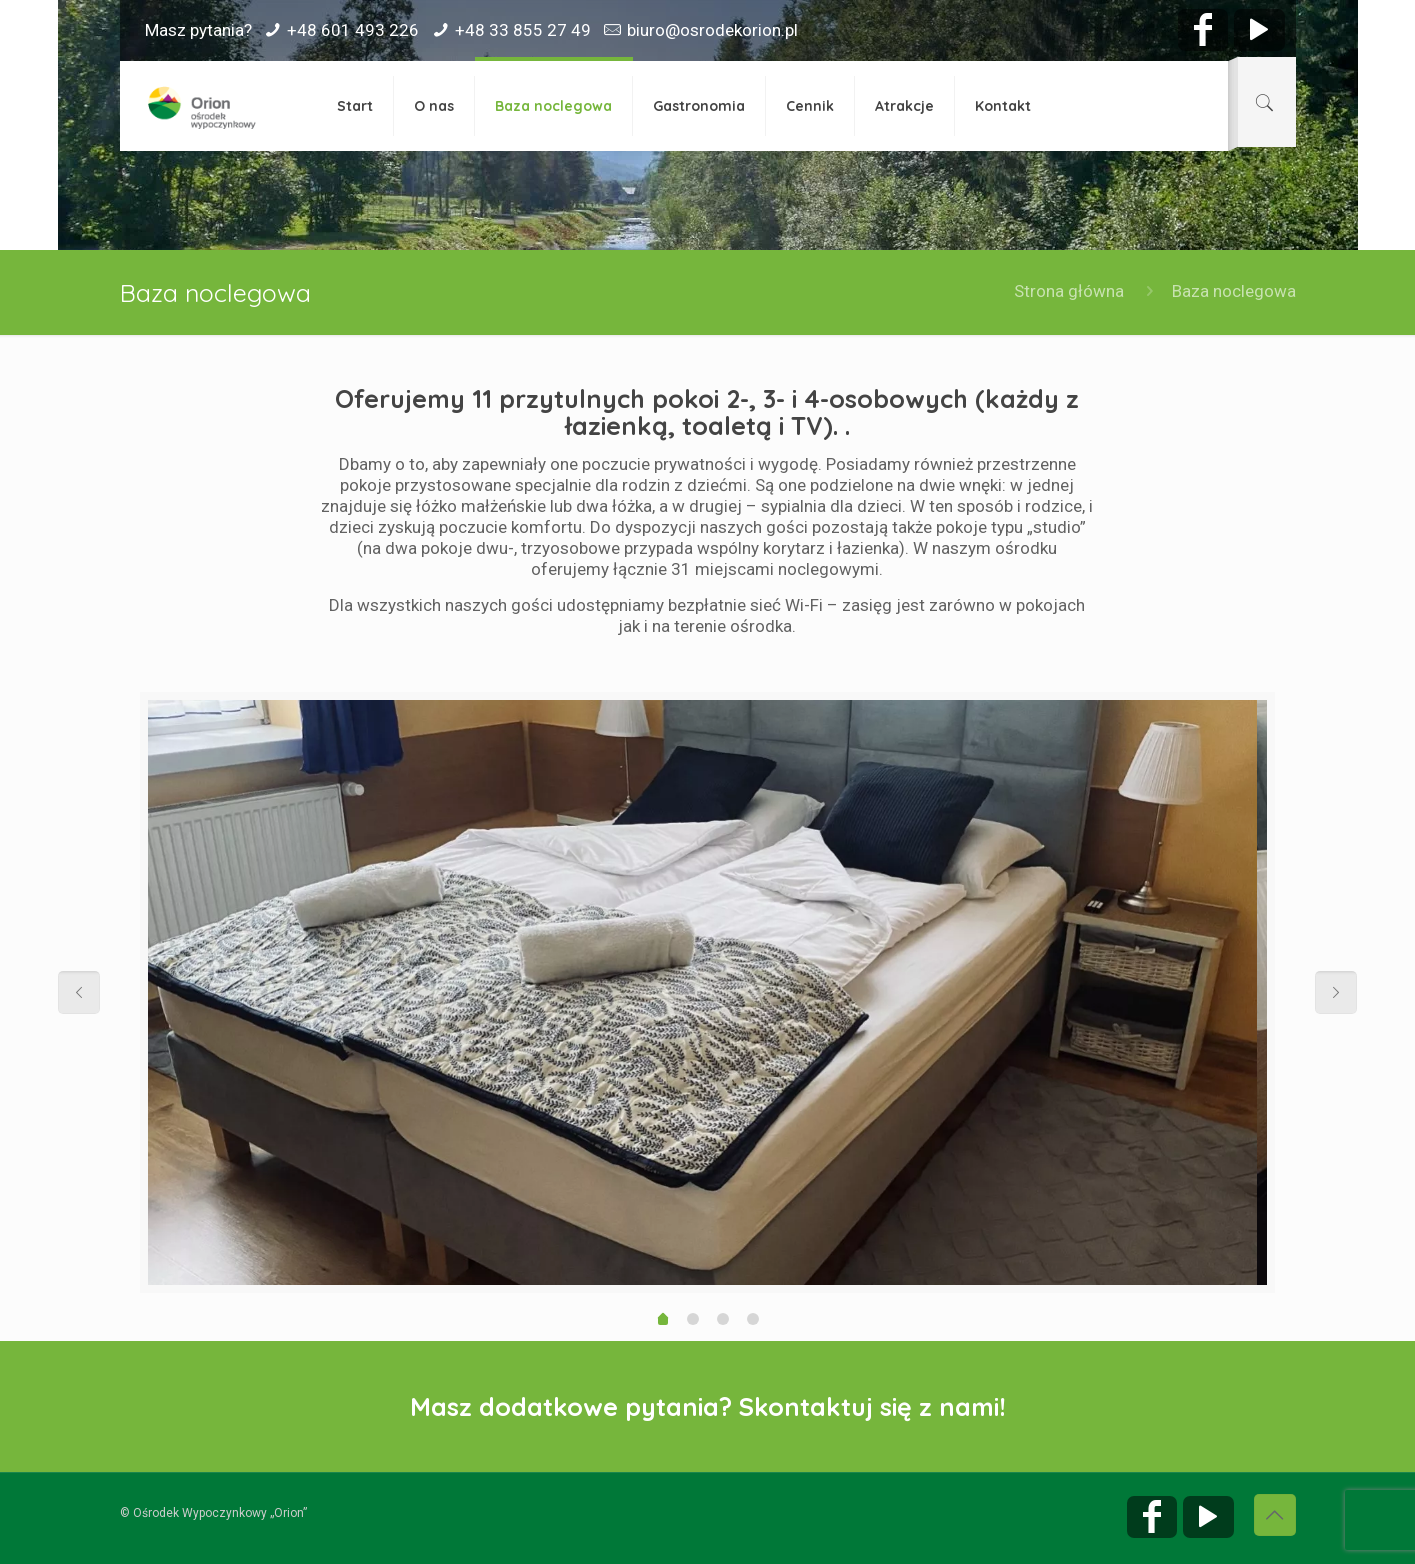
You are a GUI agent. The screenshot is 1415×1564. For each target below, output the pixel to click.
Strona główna (1069, 291)
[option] (702, 992)
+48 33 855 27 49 (523, 30)
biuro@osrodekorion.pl (712, 30)
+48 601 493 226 (353, 30)
